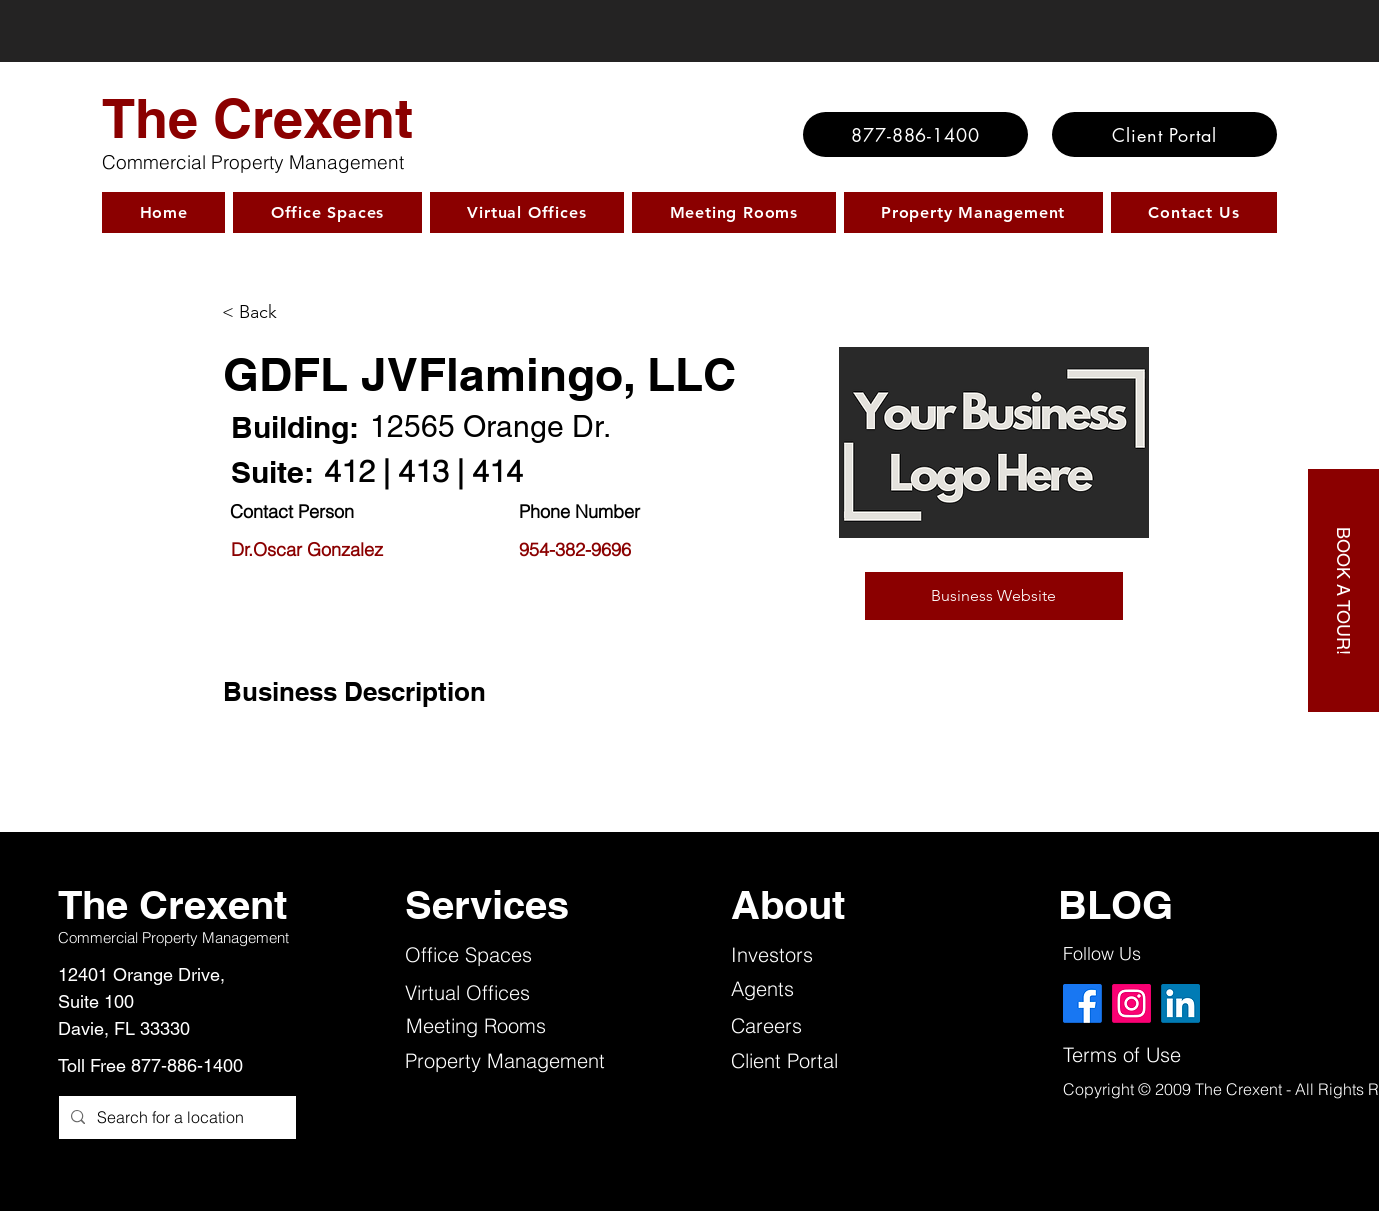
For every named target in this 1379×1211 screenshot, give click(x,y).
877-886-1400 (187, 1065)
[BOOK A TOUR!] (1343, 590)
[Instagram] (1131, 1003)
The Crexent (257, 118)
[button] (994, 596)
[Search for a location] (175, 1117)
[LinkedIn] (1180, 1003)
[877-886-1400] (915, 134)
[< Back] (306, 312)
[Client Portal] (1164, 134)
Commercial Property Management (253, 162)
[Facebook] (1082, 1003)
